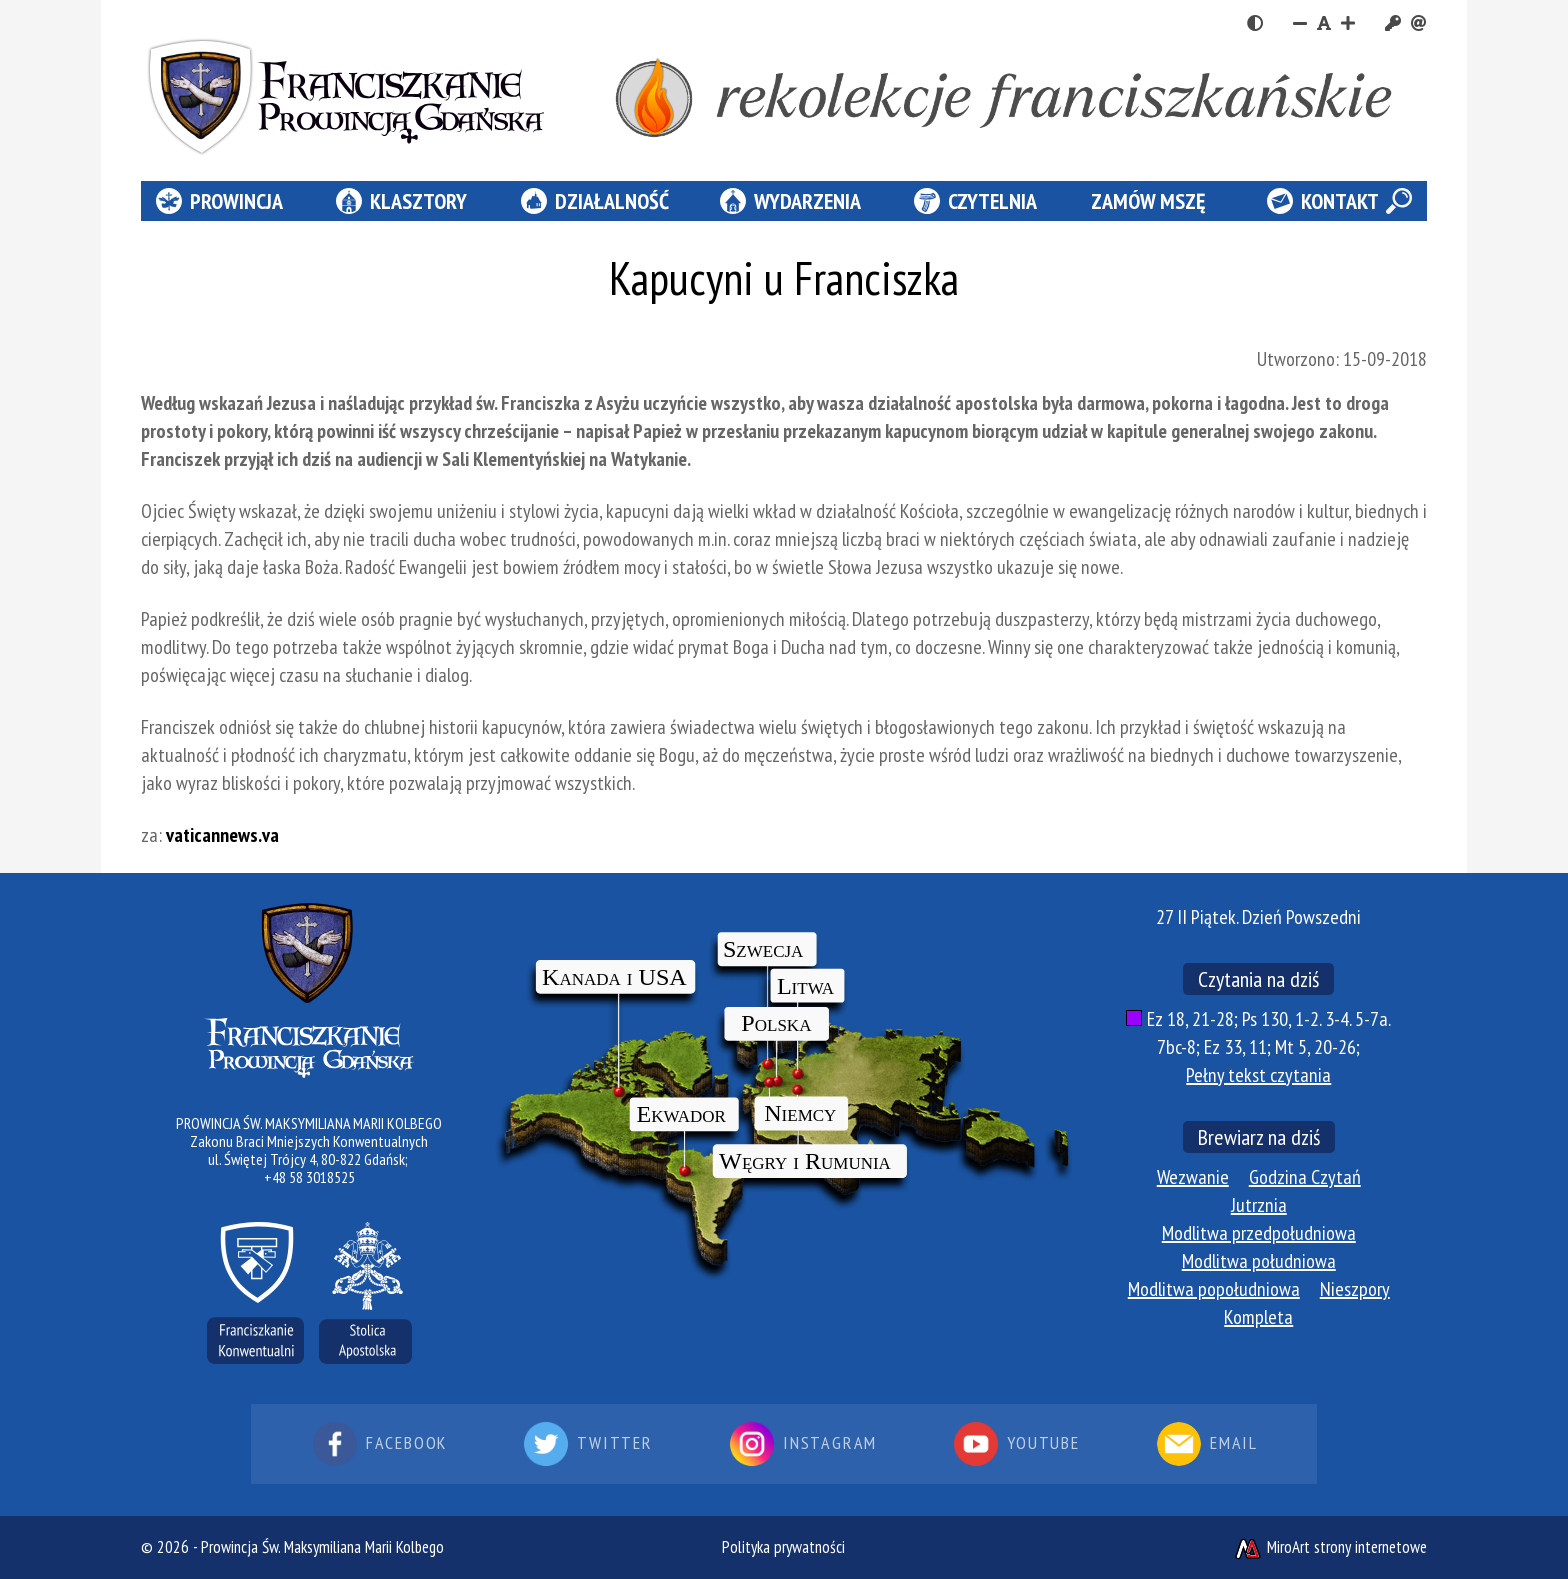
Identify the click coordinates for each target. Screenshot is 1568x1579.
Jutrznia (1259, 1205)
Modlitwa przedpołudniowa (1259, 1233)
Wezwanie (1193, 1177)
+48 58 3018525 (309, 1177)
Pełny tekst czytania (1258, 1075)
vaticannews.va (222, 835)
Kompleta (1258, 1317)
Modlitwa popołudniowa (1214, 1289)
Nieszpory (1355, 1289)
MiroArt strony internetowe (1330, 1547)
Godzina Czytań (1305, 1177)
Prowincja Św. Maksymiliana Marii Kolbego (322, 1547)
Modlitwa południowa (1259, 1261)
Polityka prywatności (783, 1547)
